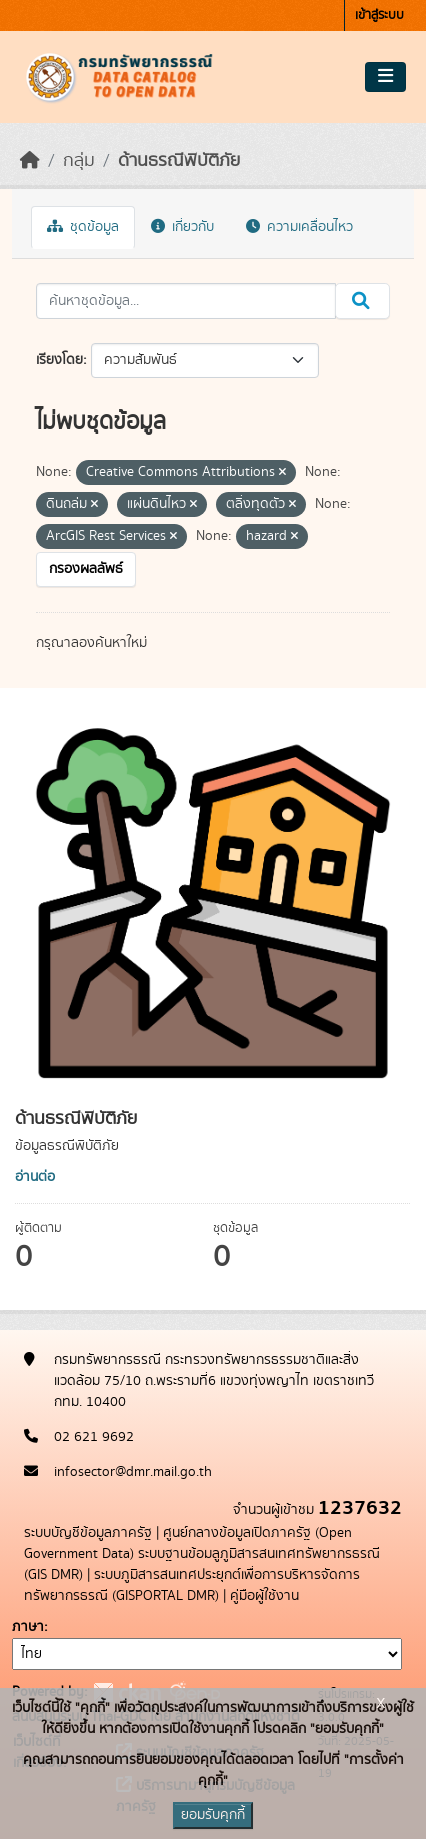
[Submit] (362, 301)
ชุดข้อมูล (83, 227)
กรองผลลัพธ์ (86, 569)
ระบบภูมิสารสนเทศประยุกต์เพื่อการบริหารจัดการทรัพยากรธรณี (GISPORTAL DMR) (192, 1585)
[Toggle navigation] (385, 77)
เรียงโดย (59, 360)
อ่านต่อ (35, 1177)
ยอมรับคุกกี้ (213, 1815)
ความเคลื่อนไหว (299, 227)
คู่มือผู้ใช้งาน (264, 1596)
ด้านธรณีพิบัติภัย (179, 161)
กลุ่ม (79, 161)
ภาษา (28, 1627)
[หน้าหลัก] (30, 161)
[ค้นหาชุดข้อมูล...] (186, 301)
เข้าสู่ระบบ (379, 15)
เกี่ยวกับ (182, 227)
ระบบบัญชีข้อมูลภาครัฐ (88, 1533)
